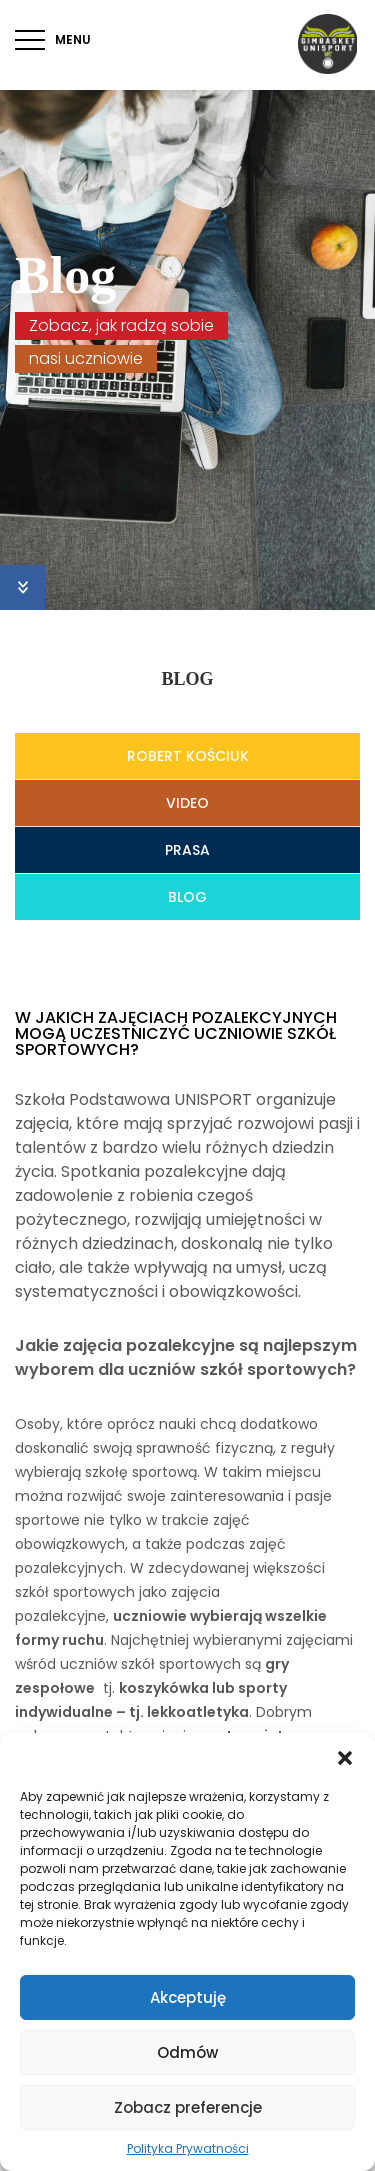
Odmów (187, 2052)
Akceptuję (188, 1997)
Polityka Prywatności (188, 2148)
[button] (345, 1758)
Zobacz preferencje (188, 2107)
